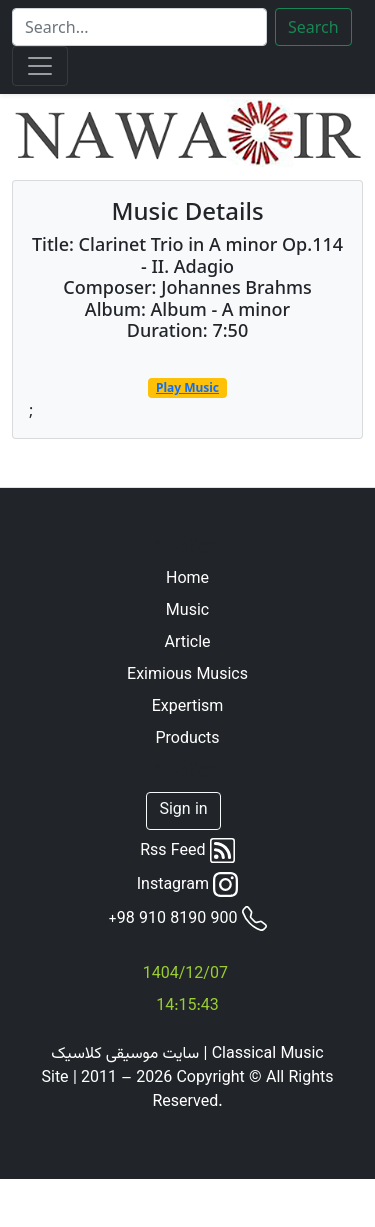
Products (187, 740)
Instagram (188, 885)
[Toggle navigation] (40, 66)
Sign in (183, 810)
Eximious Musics (187, 676)
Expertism (188, 708)
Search (313, 27)
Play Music (187, 387)
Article (187, 644)
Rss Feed (187, 851)
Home (187, 580)
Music (187, 612)
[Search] (139, 27)
